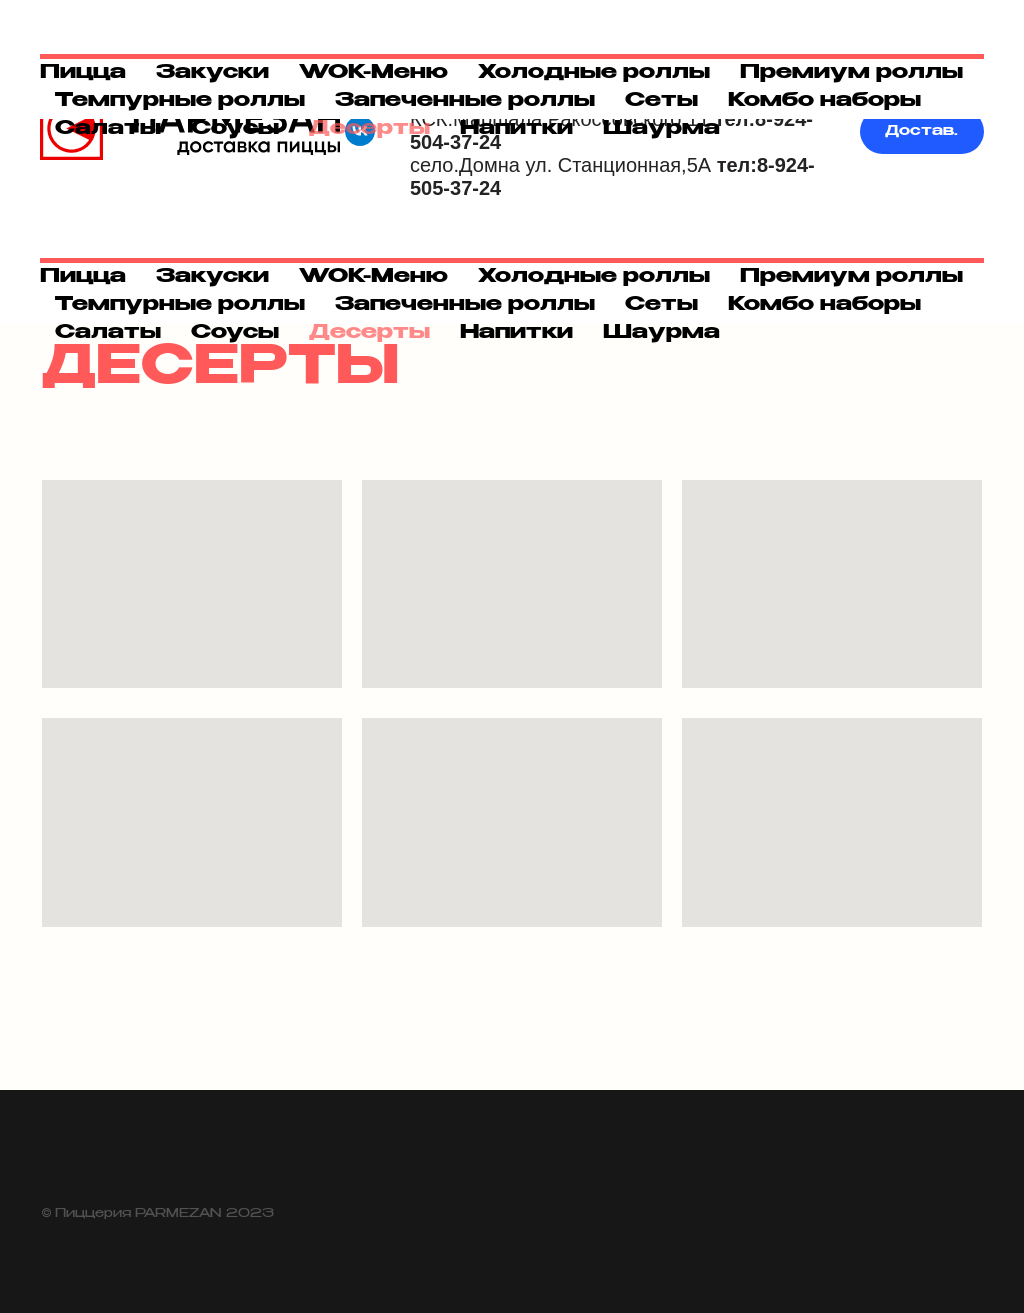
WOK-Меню (373, 277)
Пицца (83, 277)
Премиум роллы (851, 277)
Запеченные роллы (465, 305)
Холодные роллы (594, 277)
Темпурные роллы (180, 305)
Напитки (516, 333)
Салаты (108, 333)
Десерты (369, 333)
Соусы (235, 333)
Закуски (212, 277)
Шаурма (661, 333)
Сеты (661, 305)
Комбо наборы (824, 305)
